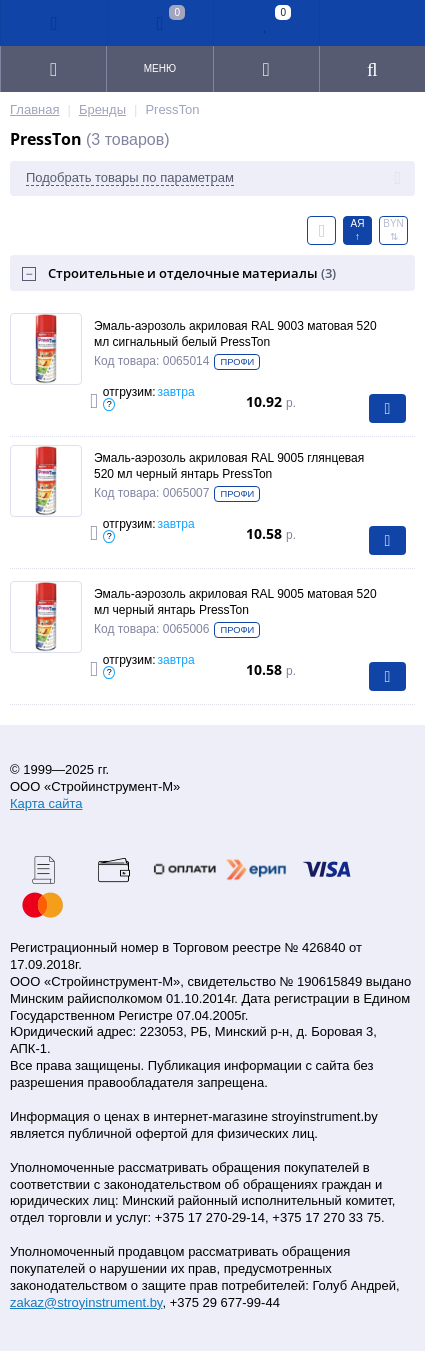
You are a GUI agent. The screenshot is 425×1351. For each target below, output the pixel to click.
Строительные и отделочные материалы (192, 273)
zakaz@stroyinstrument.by (86, 1302)
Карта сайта (46, 803)
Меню (160, 68)
